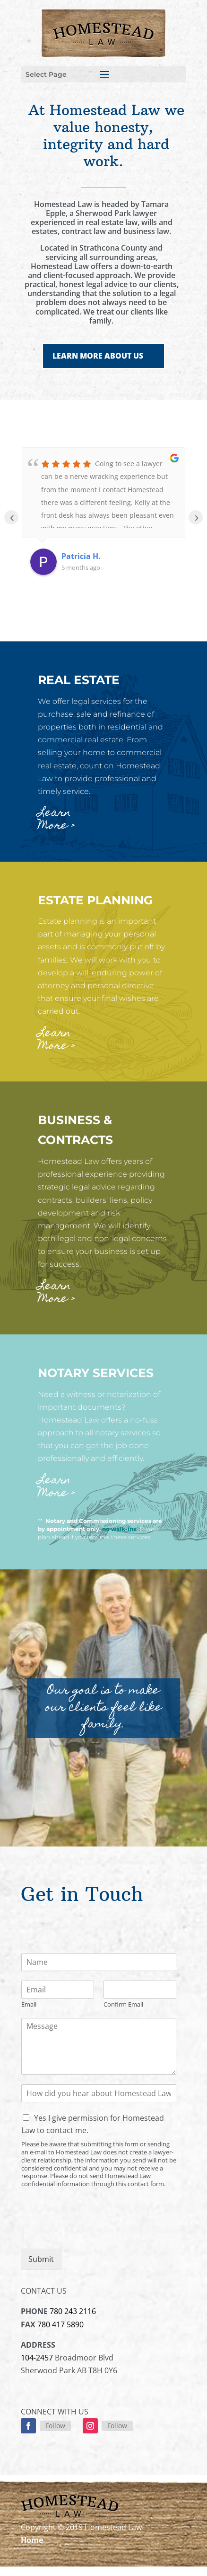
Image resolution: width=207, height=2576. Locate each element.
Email (28, 2004)
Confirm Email (123, 2004)
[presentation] (92, 2233)
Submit (41, 2259)
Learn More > (56, 820)
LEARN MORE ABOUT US (97, 356)
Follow (55, 2425)
